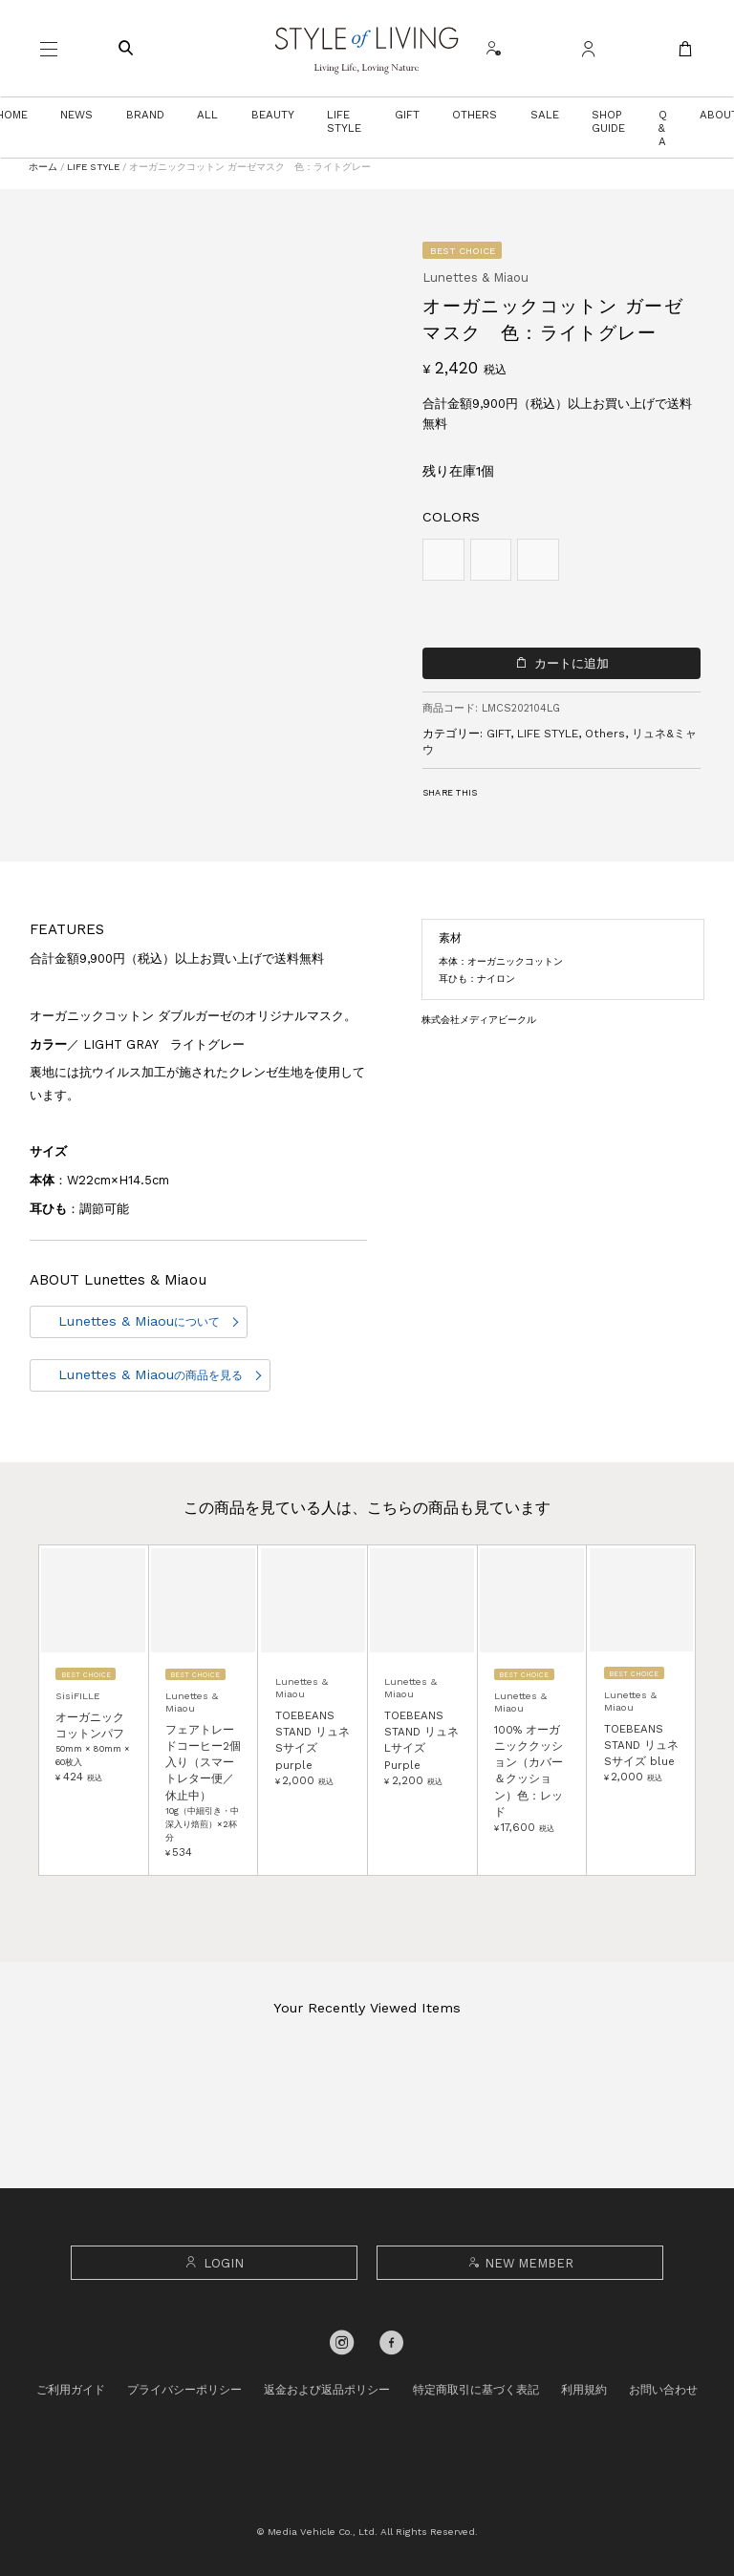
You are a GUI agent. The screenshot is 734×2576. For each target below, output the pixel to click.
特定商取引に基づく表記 (476, 2389)
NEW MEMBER (519, 2263)
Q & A (662, 128)
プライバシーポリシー (184, 2389)
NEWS (76, 114)
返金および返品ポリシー (327, 2389)
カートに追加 (571, 663)
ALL (207, 114)
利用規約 (584, 2389)
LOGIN (213, 2263)
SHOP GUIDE (608, 121)
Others (605, 733)
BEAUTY (272, 114)
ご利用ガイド (70, 2389)
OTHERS (474, 114)
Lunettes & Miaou (139, 1321)
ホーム (43, 166)
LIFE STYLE (344, 121)
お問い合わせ (663, 2389)
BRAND (145, 114)
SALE (544, 114)
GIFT (407, 114)
